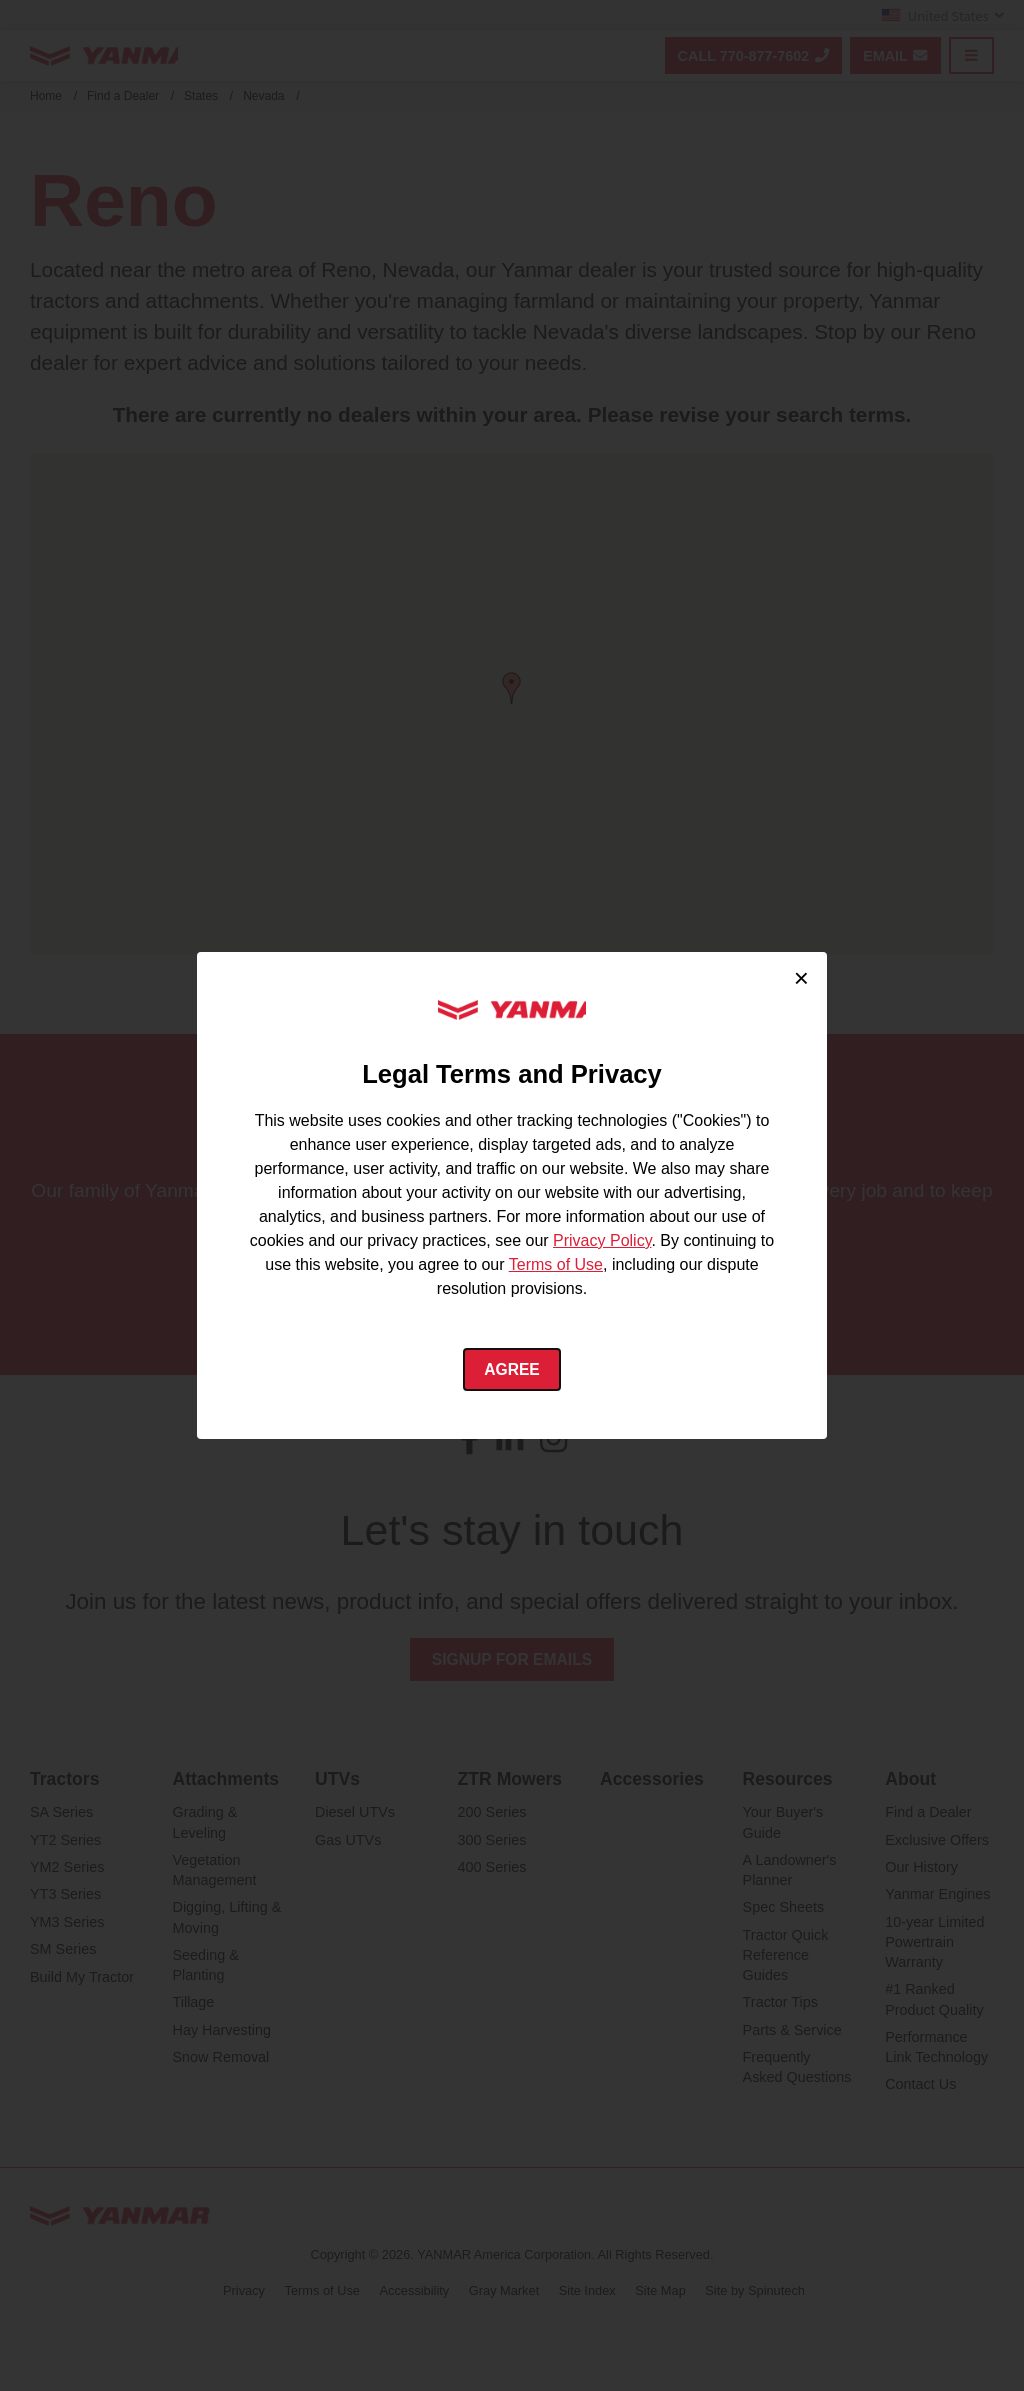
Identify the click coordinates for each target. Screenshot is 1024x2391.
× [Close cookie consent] (801, 977)
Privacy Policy (602, 1239)
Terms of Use (556, 1263)
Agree (512, 1369)
